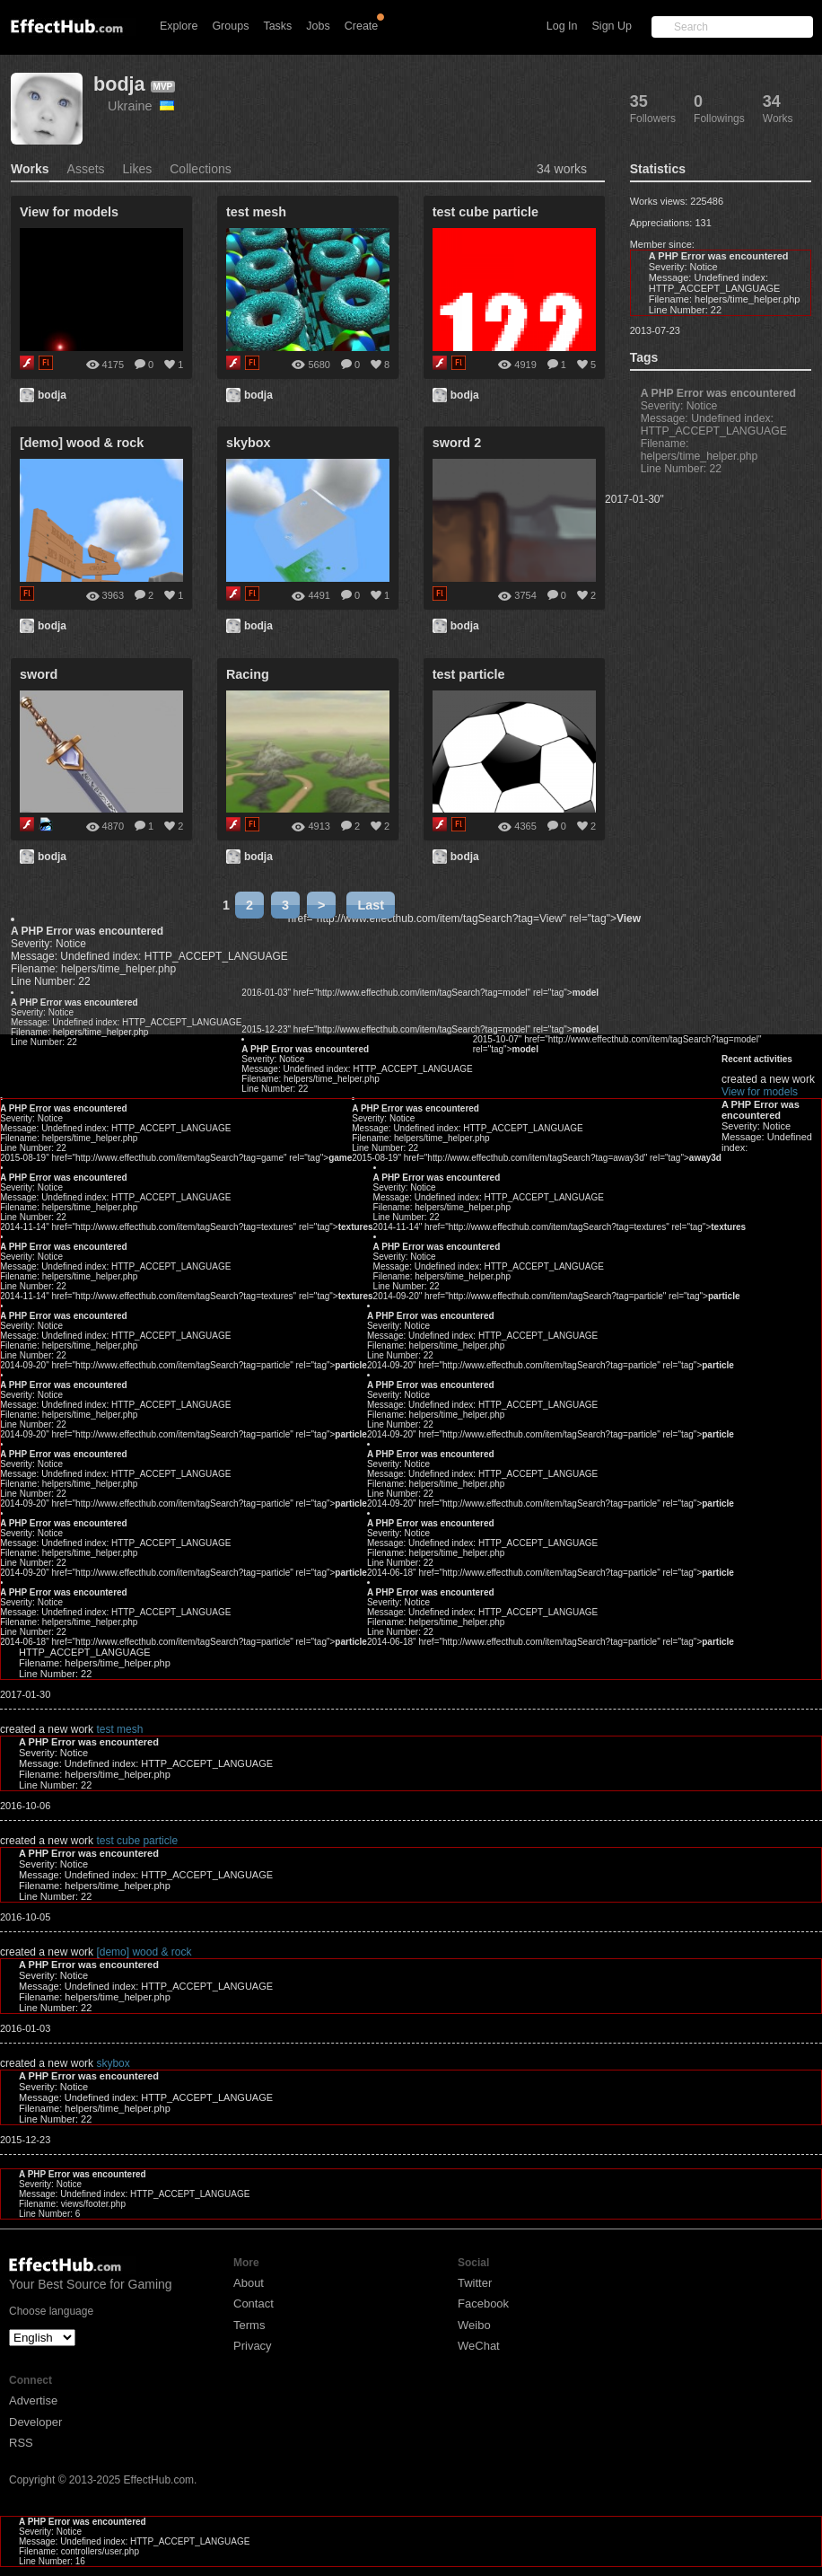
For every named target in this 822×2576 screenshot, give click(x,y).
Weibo (474, 2325)
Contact (253, 2303)
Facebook (483, 2303)
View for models (607, 1079)
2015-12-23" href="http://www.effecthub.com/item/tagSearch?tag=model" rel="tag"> (420, 1029)
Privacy (252, 2345)
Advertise (33, 2400)
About (248, 2283)
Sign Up (612, 26)
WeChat (479, 2345)
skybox (112, 2063)
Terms (249, 2325)
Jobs (317, 26)
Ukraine (141, 106)
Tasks (277, 26)
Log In (562, 26)
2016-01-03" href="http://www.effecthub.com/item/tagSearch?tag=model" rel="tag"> (420, 993)
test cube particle (137, 1840)
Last (370, 905)
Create (362, 26)
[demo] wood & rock (143, 1952)
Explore (178, 26)
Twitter (475, 2283)
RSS (21, 2442)
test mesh (119, 1729)
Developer (35, 2422)
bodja (119, 84)
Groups (230, 26)
